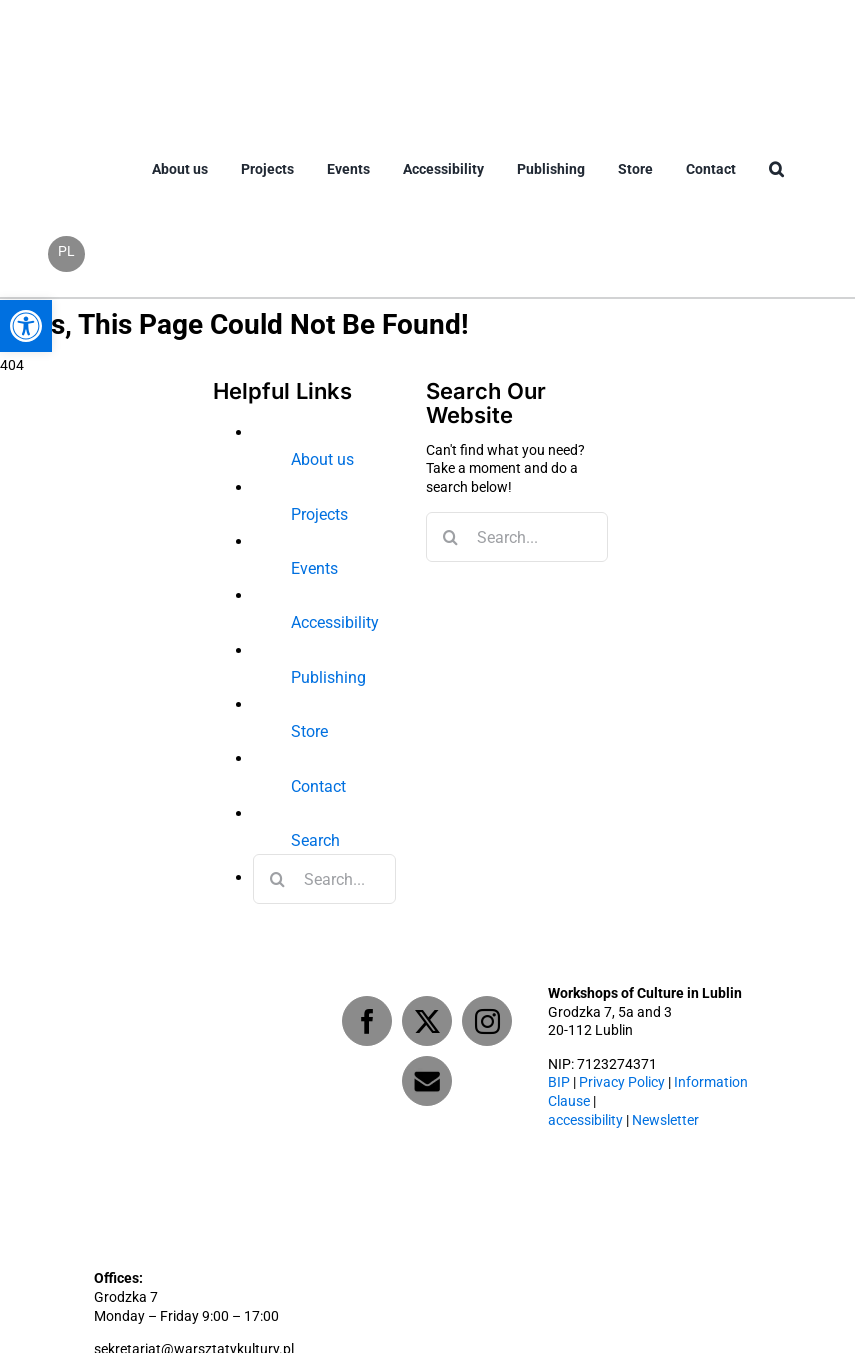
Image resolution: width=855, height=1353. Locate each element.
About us (322, 459)
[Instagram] (487, 1021)
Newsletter (665, 1120)
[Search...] (324, 879)
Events (314, 568)
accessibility (585, 1120)
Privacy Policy (622, 1082)
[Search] (278, 879)
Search (315, 840)
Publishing (328, 677)
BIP (559, 1082)
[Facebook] (367, 1021)
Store (309, 731)
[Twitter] (427, 1021)
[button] (776, 185)
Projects (319, 514)
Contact (318, 786)
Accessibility (335, 622)
